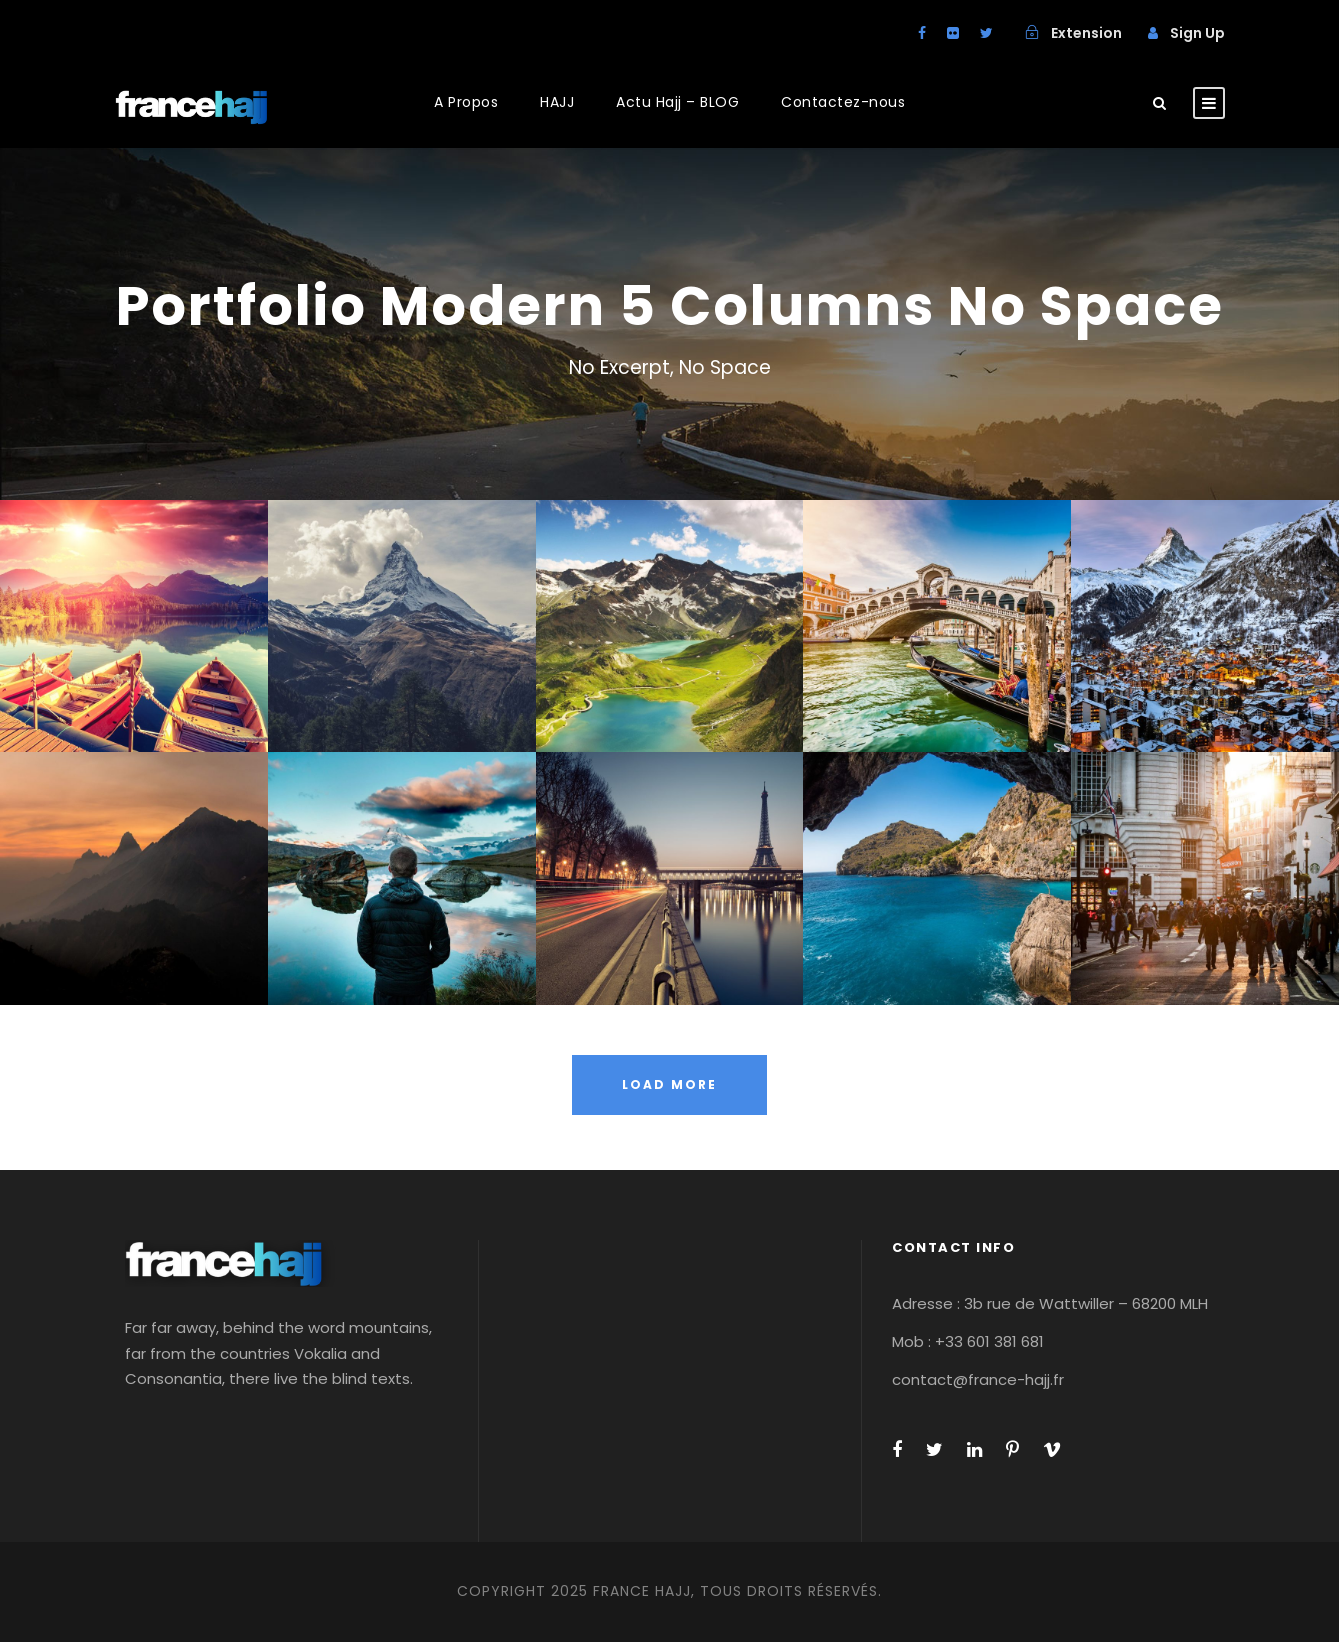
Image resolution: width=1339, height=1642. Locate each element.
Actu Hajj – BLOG (677, 102)
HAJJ (557, 102)
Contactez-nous (843, 102)
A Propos (466, 102)
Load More (669, 1084)
